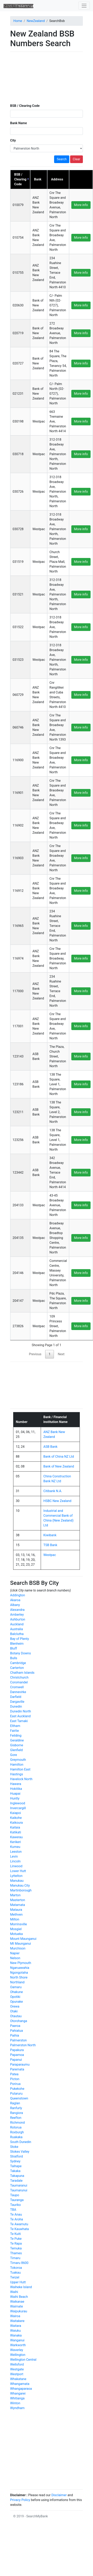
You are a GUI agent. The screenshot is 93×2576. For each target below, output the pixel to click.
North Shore (19, 1977)
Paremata (17, 2069)
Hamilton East (20, 1769)
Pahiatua (16, 2031)
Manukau (17, 1881)
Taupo (14, 2195)
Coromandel (19, 1682)
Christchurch (19, 1677)
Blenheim (17, 1644)
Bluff (13, 1648)
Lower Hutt (18, 1871)
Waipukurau (18, 2311)
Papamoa (17, 2055)
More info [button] (81, 205)
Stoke (14, 2147)
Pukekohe (17, 2089)
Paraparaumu (20, 2064)
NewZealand (36, 21)
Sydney (15, 2161)
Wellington (17, 2355)
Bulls (13, 1658)
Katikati (15, 1832)
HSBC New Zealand (57, 1501)
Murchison (17, 1948)
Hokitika (16, 1789)
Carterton (17, 1668)
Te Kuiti (15, 2234)
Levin (14, 1856)
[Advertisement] (38, 75)
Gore (13, 1755)
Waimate (16, 2306)
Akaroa (15, 1600)
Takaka (15, 2171)
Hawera (15, 1784)
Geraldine (17, 1740)
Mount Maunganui (23, 1939)
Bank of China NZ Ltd (58, 1456)
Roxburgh (17, 2132)
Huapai (15, 1793)
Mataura (16, 1910)
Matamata (17, 1905)
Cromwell (17, 1687)
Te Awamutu (19, 2224)
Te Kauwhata (19, 2229)
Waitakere (17, 2321)
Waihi (14, 2292)
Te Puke (16, 2239)
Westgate (17, 2369)
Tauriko (15, 2205)
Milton (14, 1919)
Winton (15, 2403)
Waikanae (17, 2301)
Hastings (16, 1774)
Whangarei (18, 2393)
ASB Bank (50, 1447)
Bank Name (18, 123)
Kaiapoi (15, 1813)
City (13, 140)
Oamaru (16, 1987)
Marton (15, 1895)
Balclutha (17, 1634)
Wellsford (17, 2364)
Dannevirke (18, 1692)
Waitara (15, 2326)
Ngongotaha (19, 1972)
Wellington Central (23, 2360)
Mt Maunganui (20, 1943)
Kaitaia (15, 1827)
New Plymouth (20, 1963)
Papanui (16, 2060)
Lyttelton (16, 1876)
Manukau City (20, 1885)
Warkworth (18, 2345)
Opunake (16, 2002)
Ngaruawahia (19, 1968)
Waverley (16, 2350)
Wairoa (15, 2316)
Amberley (17, 1614)
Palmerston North (23, 2045)
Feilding (15, 1735)
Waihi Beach (19, 2297)
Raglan (15, 2103)
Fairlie (14, 1731)
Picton (14, 2079)
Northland (17, 1982)
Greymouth (18, 1760)
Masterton (17, 1900)
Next (61, 1354)
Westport (16, 2374)
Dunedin (16, 1706)
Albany (15, 1605)
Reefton (15, 2118)
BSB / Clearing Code (25, 106)
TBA (13, 2210)
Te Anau (16, 2214)
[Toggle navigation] (84, 6)
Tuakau (15, 2272)
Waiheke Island (21, 2287)
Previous (35, 1354)
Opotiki (15, 1997)
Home (17, 21)
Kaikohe (16, 1818)
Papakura (17, 2050)
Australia (16, 1629)
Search (62, 159)
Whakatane (18, 2379)
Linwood (16, 1866)
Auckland (17, 1624)
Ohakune (16, 1992)
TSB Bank (50, 1545)
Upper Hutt (18, 2282)
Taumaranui (18, 2185)
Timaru (15, 2258)
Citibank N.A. (52, 1491)
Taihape (15, 2166)
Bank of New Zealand (58, 1466)
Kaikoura (16, 1823)
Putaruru (16, 2093)
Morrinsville (18, 1924)
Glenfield (16, 1750)
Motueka (16, 1934)
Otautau (16, 2016)
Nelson (15, 1958)
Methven (16, 1914)
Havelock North (21, 1779)
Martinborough (21, 1890)
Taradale (16, 2181)
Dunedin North (20, 1711)
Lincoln (15, 1861)
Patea (14, 2074)
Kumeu (15, 1847)
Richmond (17, 2122)
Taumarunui (18, 2190)
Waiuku (15, 2330)
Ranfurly (16, 2108)
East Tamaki (19, 1721)
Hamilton (16, 1764)
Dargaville (17, 1702)
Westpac (49, 1555)
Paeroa (15, 2026)
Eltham (15, 1726)
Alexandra (17, 1610)
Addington (17, 1595)
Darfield (15, 1697)
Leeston (16, 1852)
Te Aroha (16, 2219)
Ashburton (17, 1619)
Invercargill (18, 1808)
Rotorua (15, 2127)
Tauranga (17, 2200)
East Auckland (20, 1716)
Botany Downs (20, 1653)
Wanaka (16, 2335)
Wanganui (17, 2340)
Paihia (14, 2035)
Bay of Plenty (19, 1639)
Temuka (16, 2248)
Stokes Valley (19, 2151)
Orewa (14, 2006)
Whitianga (17, 2398)
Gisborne (16, 1745)
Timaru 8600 (19, 2263)
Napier (15, 1953)
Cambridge (18, 1663)
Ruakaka (16, 2137)
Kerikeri (15, 1842)
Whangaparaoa (21, 2389)
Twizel (14, 2277)
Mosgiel (16, 1929)
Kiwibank (49, 1535)
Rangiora (16, 2113)
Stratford (16, 2156)
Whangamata (19, 2384)
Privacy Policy (20, 2500)
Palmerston (18, 2040)
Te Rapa (16, 2243)
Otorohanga (18, 2021)
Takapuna (17, 2176)
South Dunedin (20, 2142)
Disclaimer (59, 2495)
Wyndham (17, 2408)
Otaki (14, 2011)
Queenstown (19, 2098)
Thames (16, 2253)
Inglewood (17, 1803)
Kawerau (16, 1837)
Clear (76, 159)
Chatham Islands (22, 1673)
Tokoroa (16, 2268)
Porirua (15, 2084)
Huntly (14, 1798)
